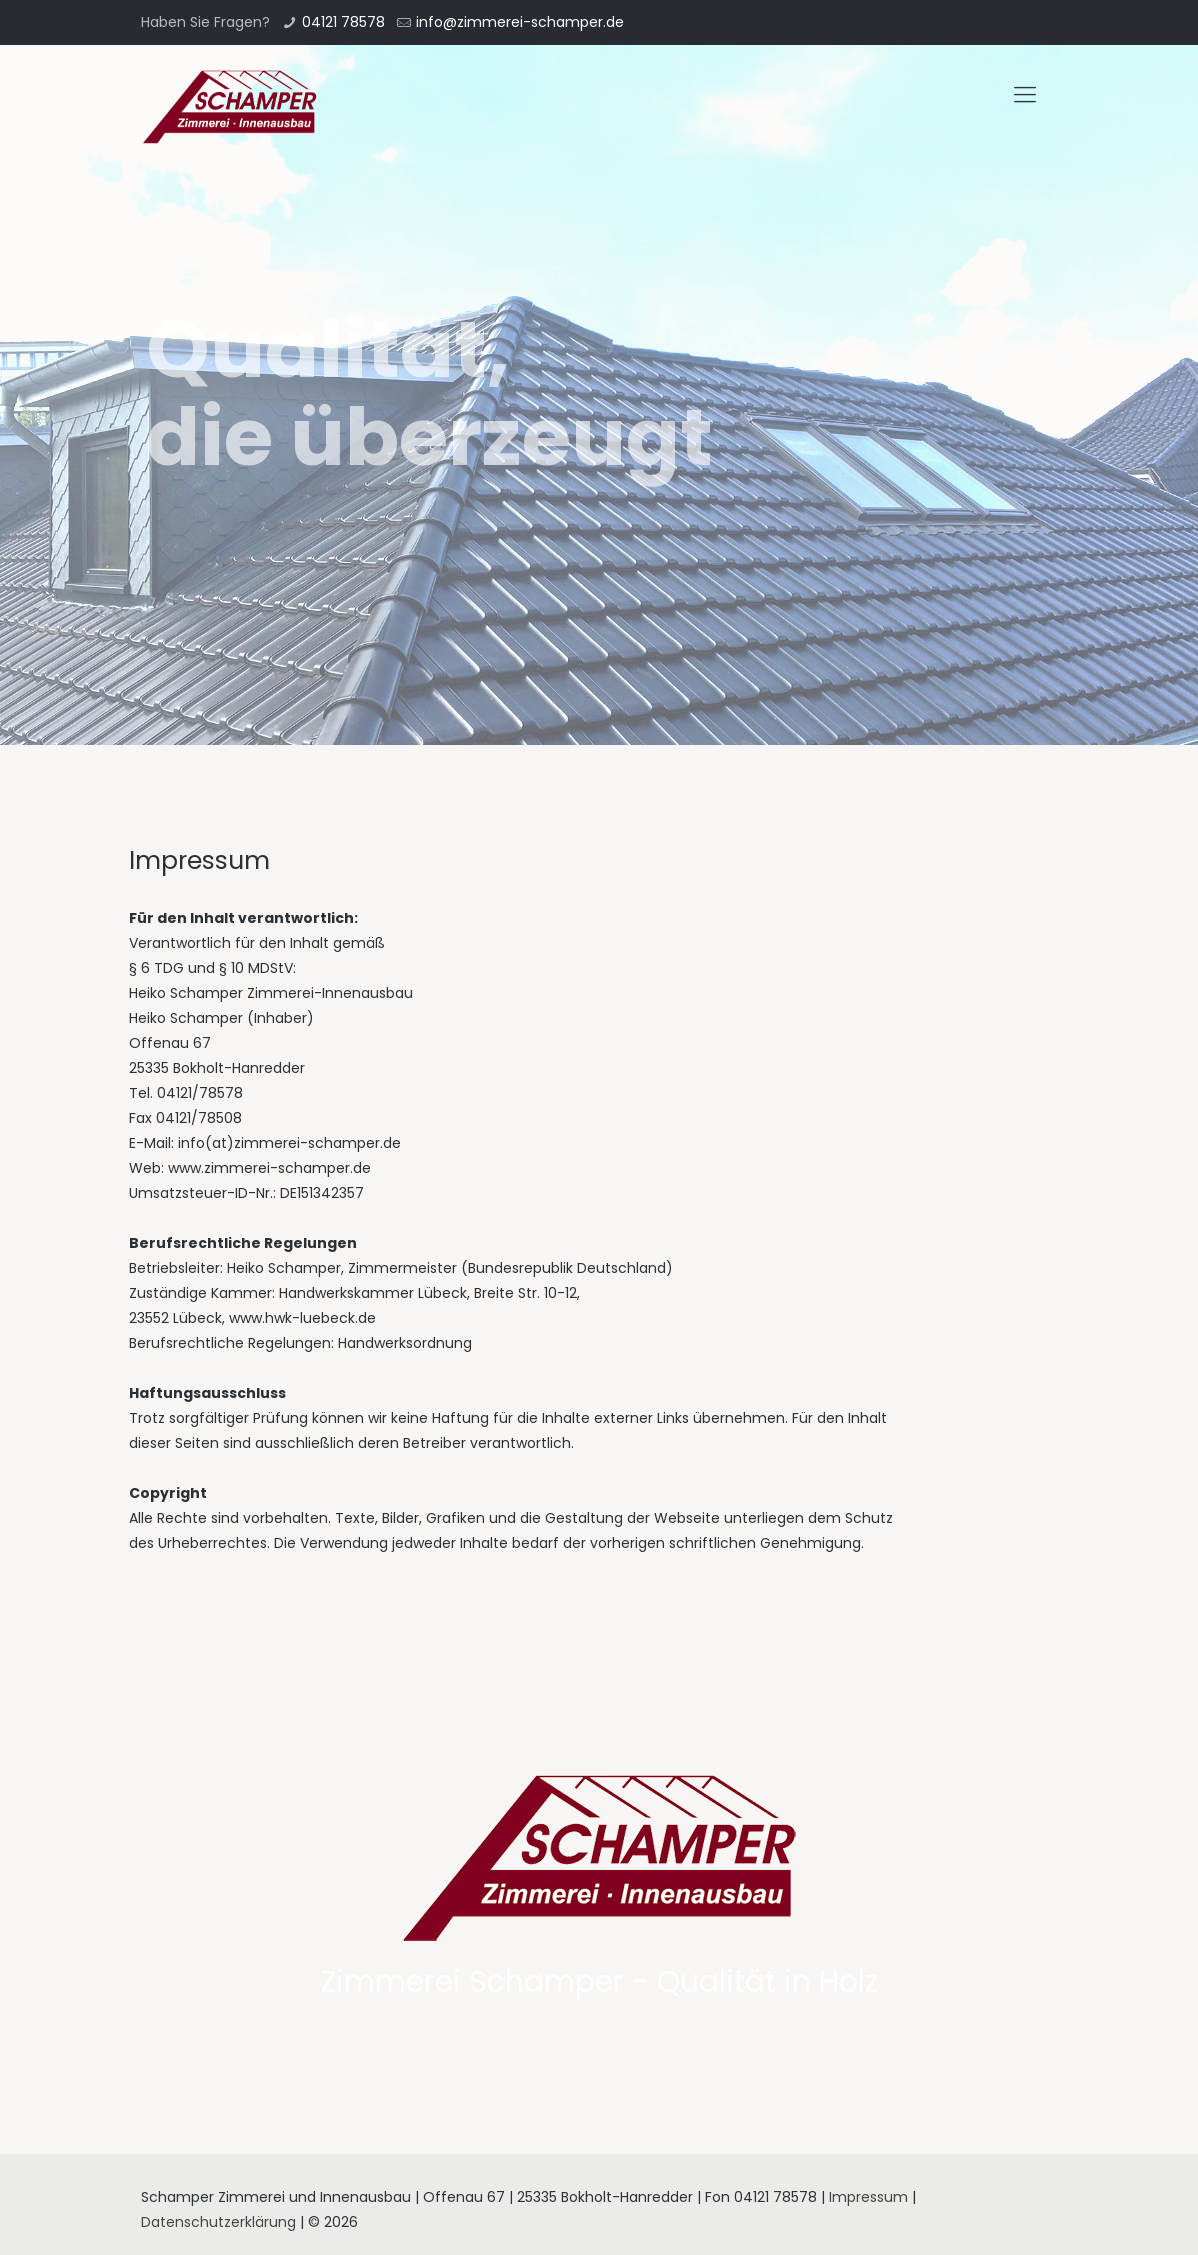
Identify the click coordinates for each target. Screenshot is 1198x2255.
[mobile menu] (1025, 95)
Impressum (868, 2197)
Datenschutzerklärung (218, 2222)
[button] (32, 30)
